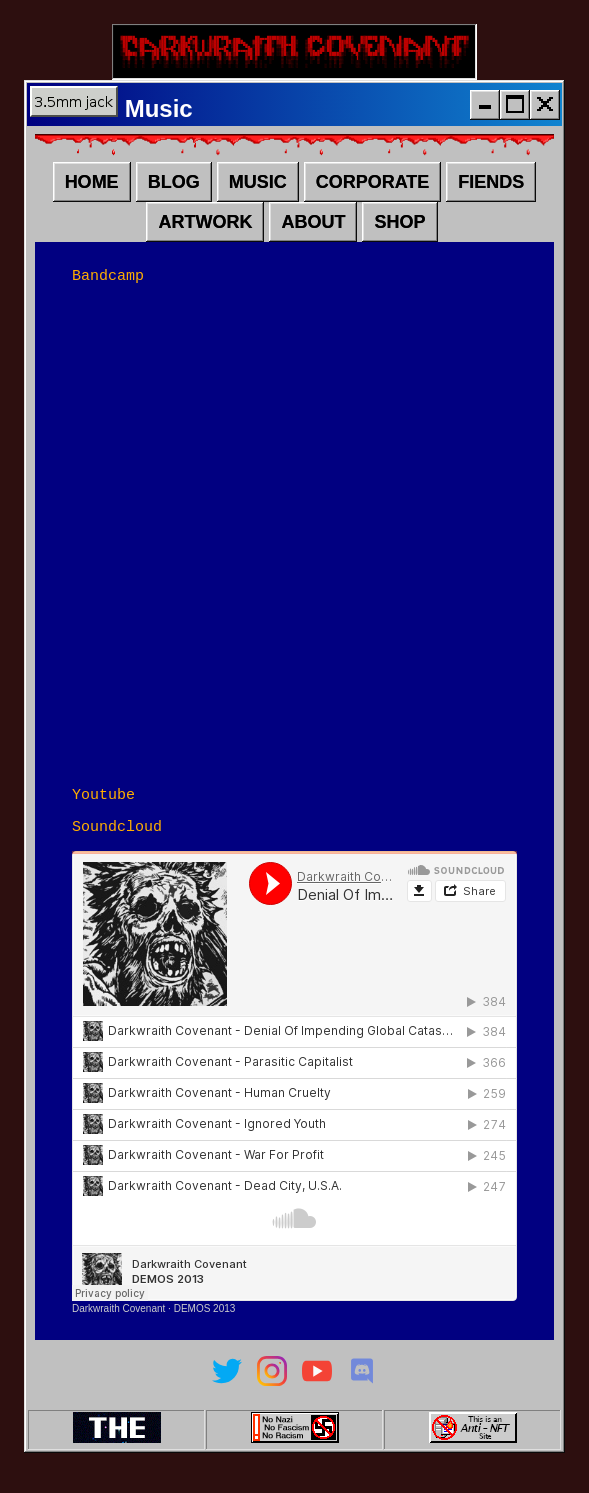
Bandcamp (108, 286)
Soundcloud (117, 843)
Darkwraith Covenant (118, 1325)
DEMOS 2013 (205, 1325)
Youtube (103, 808)
